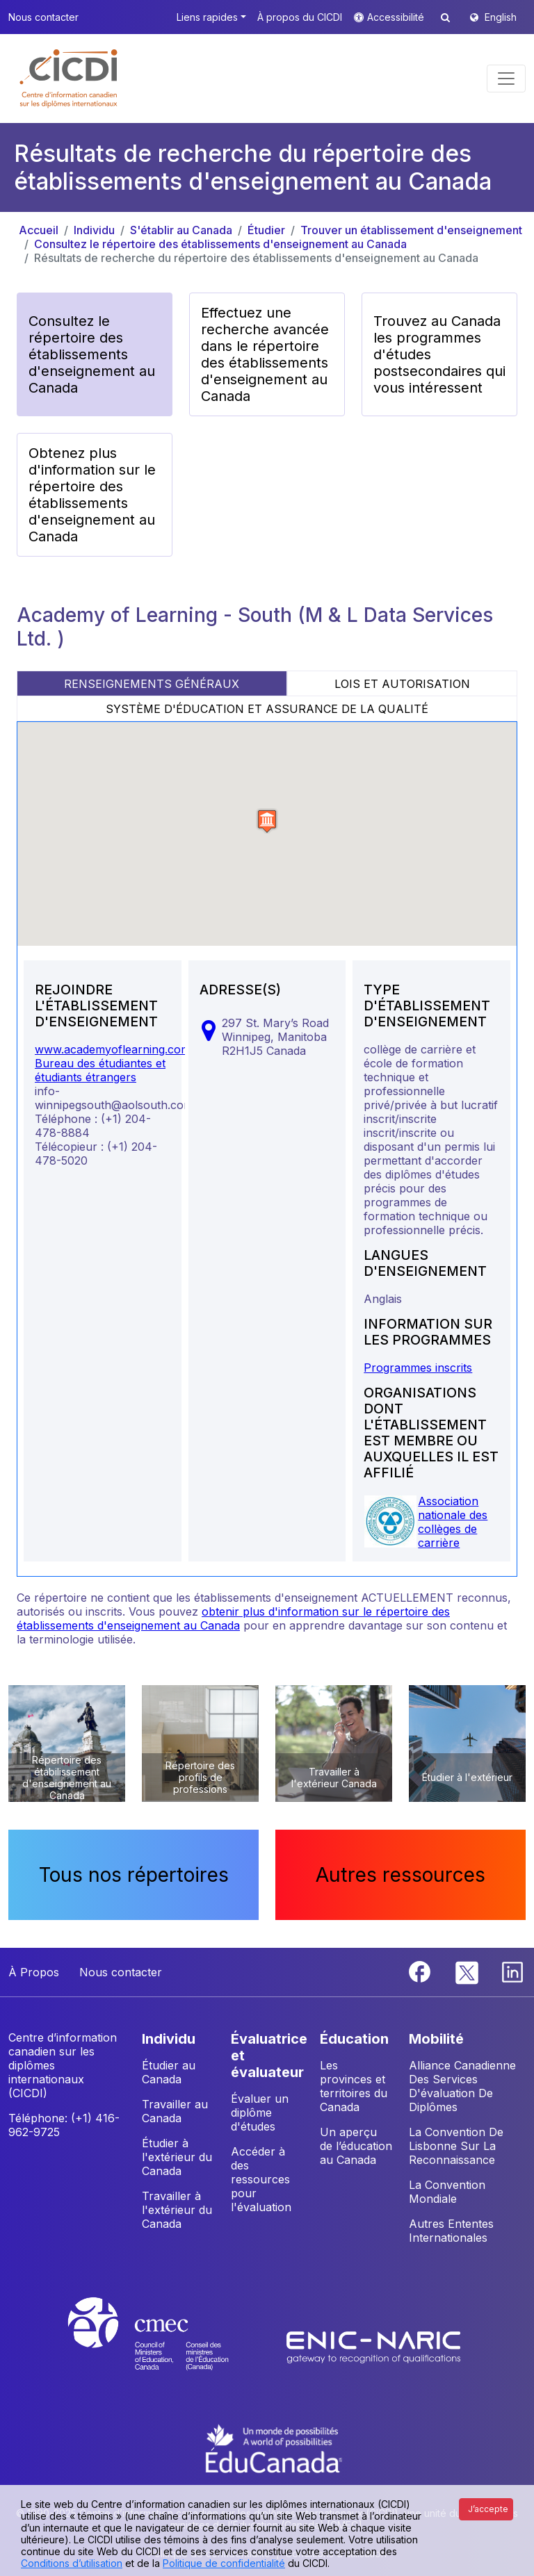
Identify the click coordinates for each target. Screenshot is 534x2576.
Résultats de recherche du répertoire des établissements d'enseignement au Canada (256, 258)
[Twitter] (468, 1971)
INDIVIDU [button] (168, 2039)
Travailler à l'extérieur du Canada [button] (177, 2210)
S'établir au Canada (181, 230)
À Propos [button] (33, 1972)
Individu (94, 230)
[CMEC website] (166, 2347)
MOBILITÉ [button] (436, 2039)
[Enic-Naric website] (373, 2347)
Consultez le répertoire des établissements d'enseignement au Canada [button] (92, 354)
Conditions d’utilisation (71, 2563)
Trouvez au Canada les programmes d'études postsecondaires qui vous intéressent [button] (439, 354)
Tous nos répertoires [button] (134, 1875)
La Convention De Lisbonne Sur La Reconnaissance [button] (456, 2146)
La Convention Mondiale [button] (447, 2192)
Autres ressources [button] (400, 1875)
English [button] (501, 17)
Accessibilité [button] (397, 17)
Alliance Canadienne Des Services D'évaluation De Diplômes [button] (462, 2086)
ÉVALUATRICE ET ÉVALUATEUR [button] (269, 2056)
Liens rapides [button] (207, 17)
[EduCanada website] (274, 2447)
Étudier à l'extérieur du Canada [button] (177, 2157)
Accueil (38, 230)
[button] (69, 78)
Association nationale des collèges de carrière (452, 1522)
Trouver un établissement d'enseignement (411, 230)
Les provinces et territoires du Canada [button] (353, 2086)
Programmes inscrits (418, 1368)
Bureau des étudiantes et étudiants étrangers (100, 1070)
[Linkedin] (512, 1971)
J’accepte (488, 2509)
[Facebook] (421, 1971)
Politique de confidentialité (224, 2563)
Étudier (266, 230)
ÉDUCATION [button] (354, 2039)
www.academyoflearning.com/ (115, 1049)
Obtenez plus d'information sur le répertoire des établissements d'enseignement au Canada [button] (92, 495)
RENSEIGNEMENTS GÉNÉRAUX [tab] (151, 684)
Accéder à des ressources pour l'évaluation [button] (261, 2179)
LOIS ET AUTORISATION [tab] (402, 684)
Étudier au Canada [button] (168, 2072)
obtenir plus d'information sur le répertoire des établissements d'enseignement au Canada (233, 1618)
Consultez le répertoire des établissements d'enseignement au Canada (220, 244)
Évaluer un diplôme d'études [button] (260, 2112)
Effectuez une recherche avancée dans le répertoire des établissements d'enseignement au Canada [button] (265, 354)
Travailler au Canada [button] (175, 2111)
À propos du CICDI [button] (299, 17)
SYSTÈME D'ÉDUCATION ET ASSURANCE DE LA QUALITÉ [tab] (267, 709)
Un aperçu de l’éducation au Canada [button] (356, 2146)
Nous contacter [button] (43, 17)
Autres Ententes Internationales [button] (451, 2231)
